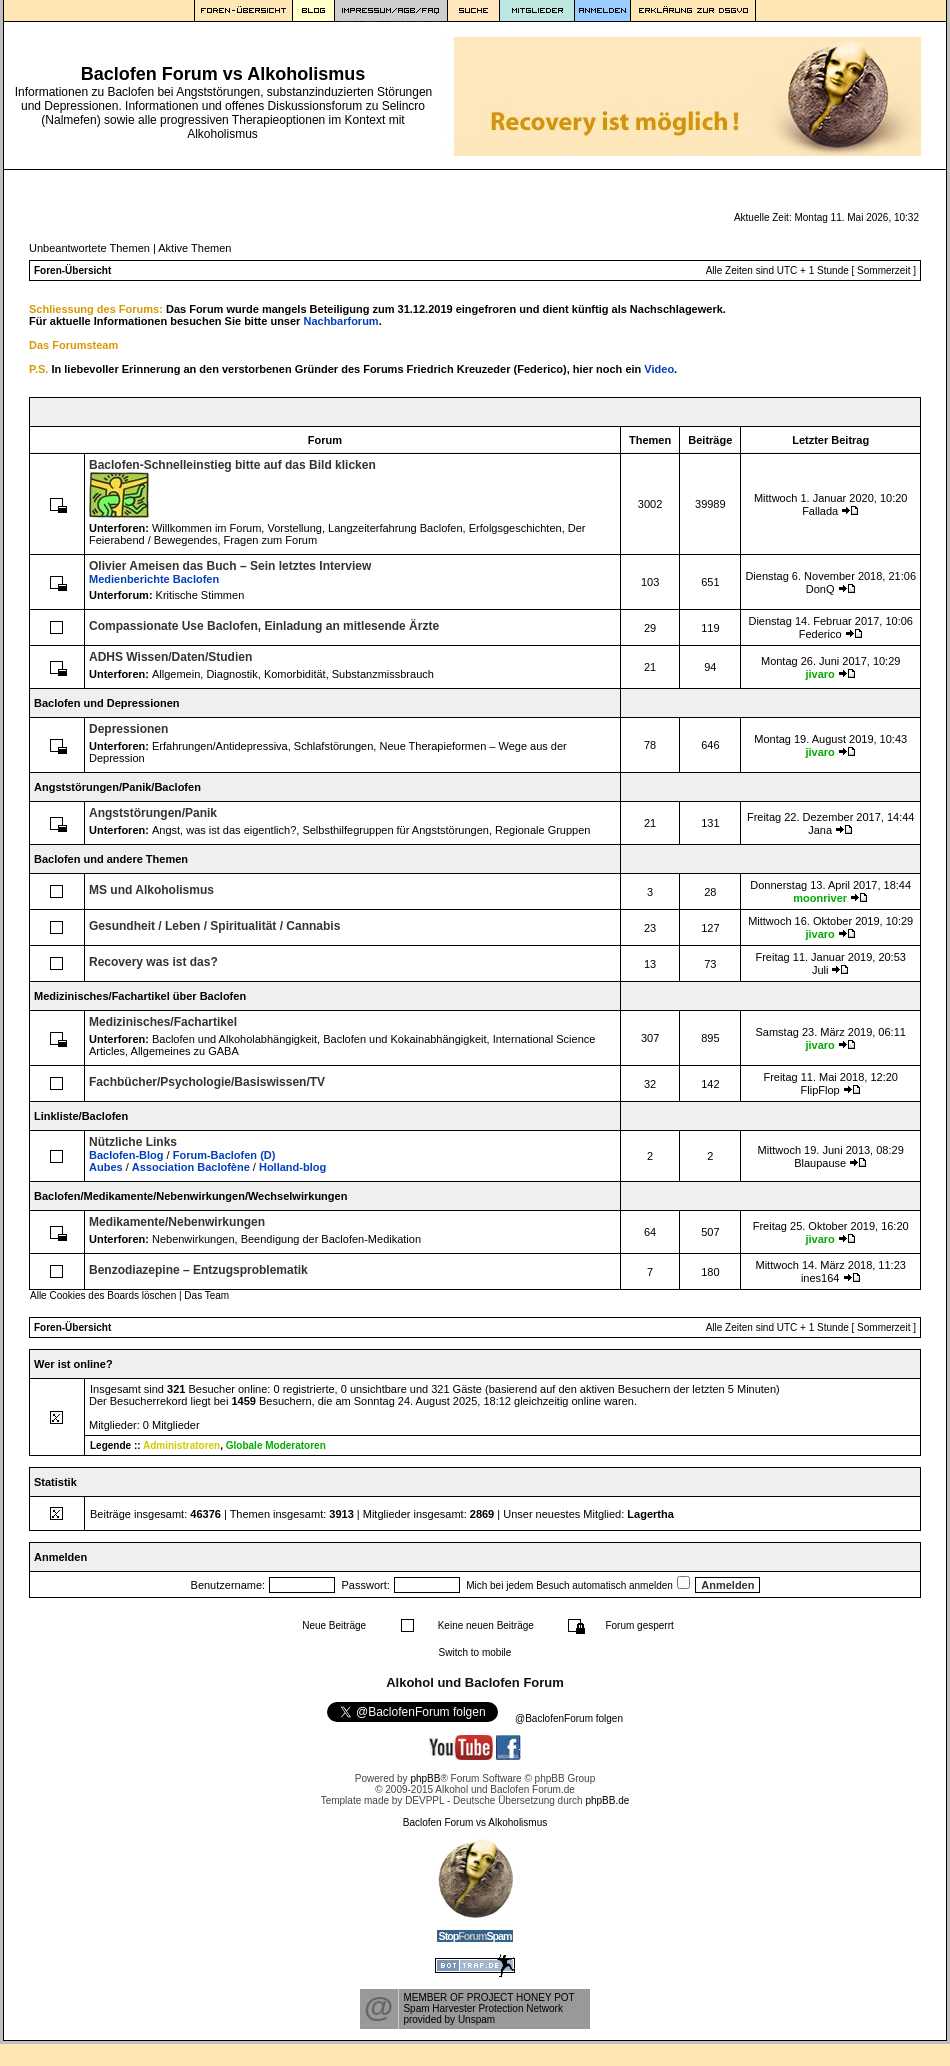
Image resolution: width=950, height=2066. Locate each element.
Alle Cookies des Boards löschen (103, 1295)
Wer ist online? (73, 1364)
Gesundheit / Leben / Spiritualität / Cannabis (214, 926)
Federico (820, 634)
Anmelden (60, 1557)
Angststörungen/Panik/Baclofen (117, 787)
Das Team (206, 1295)
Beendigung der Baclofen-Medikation (331, 1239)
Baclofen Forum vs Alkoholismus (475, 1822)
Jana (820, 830)
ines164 (820, 1278)
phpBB (425, 1778)
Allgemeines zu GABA (185, 1051)
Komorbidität (295, 674)
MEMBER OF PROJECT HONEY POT (488, 1997)
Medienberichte (154, 579)
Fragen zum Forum (271, 540)
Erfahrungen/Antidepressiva (220, 746)
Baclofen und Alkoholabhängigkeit (234, 1039)
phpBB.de (607, 1800)
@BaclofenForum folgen (569, 1718)
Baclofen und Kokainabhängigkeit (404, 1039)
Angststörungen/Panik (153, 813)
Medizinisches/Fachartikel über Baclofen (140, 996)
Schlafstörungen (334, 746)
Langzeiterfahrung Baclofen (395, 528)
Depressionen (128, 729)
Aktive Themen (194, 248)
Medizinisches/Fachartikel (163, 1022)
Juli (820, 970)
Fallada (820, 511)
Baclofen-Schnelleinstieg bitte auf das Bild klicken (232, 465)
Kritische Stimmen (200, 595)
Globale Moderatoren (276, 1445)
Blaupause (820, 1163)
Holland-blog (292, 1167)
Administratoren (181, 1445)
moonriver (820, 898)
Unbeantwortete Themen (89, 248)
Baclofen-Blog (126, 1155)
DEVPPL (424, 1800)
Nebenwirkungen (193, 1239)
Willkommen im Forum (206, 528)
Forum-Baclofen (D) (224, 1155)
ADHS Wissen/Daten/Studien (170, 657)
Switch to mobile (475, 1652)
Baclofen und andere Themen (111, 859)
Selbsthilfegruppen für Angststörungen (395, 830)
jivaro (819, 674)
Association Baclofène (191, 1167)
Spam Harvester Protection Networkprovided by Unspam (483, 2014)
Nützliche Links (133, 1142)
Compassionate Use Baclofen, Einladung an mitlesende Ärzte (264, 626)
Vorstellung (294, 528)
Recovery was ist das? (153, 962)
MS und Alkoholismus (151, 890)
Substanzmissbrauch (383, 674)
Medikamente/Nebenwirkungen (177, 1222)
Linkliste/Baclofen (81, 1116)
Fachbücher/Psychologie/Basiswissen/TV (207, 1082)
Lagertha (650, 1514)
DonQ (820, 589)
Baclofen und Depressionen (106, 703)
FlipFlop (820, 1090)
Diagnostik (231, 674)
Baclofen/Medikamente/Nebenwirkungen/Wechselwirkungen (190, 1196)
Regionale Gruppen (542, 830)
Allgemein (176, 674)
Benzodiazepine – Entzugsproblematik (198, 1270)
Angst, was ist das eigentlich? (224, 830)
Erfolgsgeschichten (515, 528)
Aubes (106, 1167)
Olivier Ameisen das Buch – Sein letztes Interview (230, 566)
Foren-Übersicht (72, 270)
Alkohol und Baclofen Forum (475, 1682)
